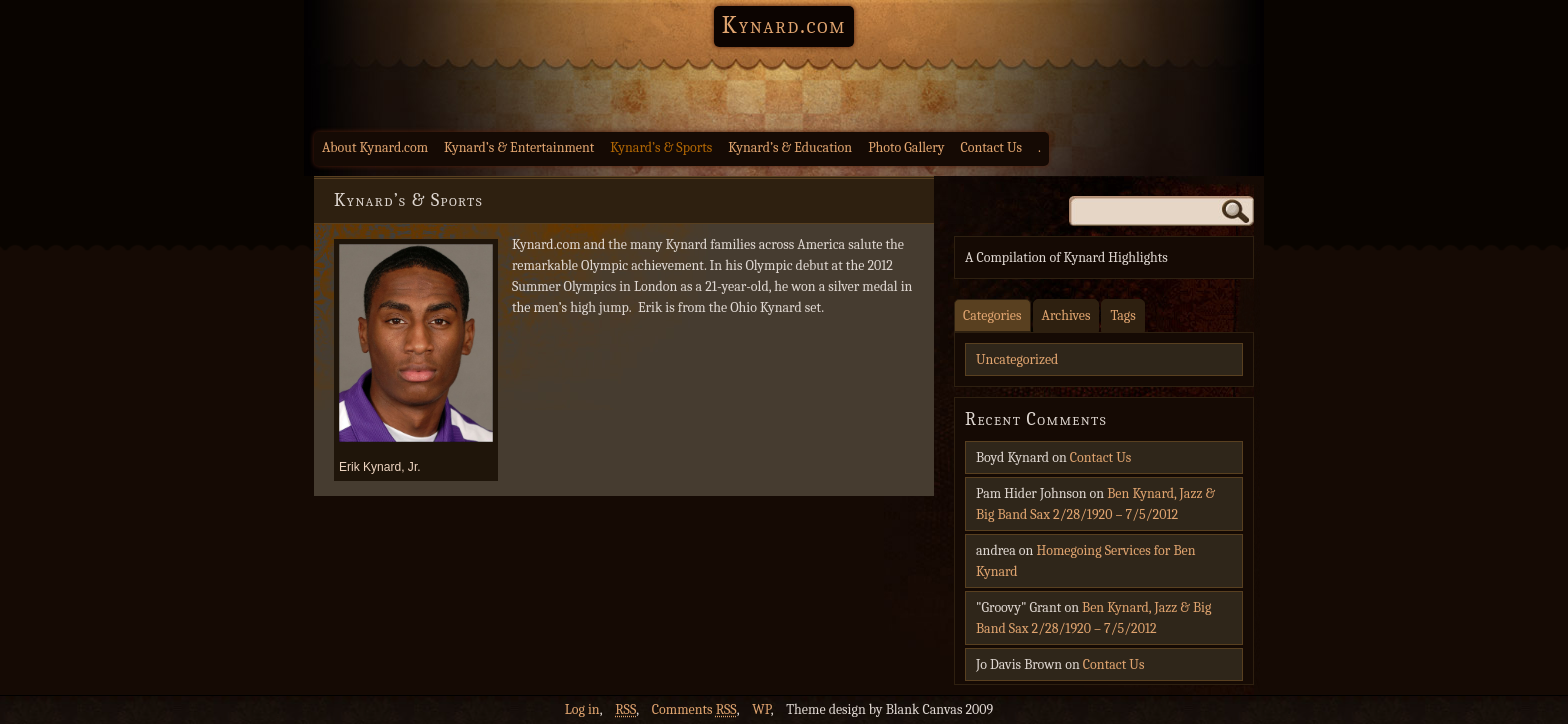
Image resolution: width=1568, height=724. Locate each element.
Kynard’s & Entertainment (519, 147)
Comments (694, 709)
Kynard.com (784, 25)
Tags (1122, 315)
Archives (1066, 315)
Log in (582, 709)
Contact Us (992, 147)
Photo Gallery (906, 147)
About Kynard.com (375, 147)
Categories (992, 315)
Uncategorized (1017, 359)
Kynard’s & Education (790, 147)
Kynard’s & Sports (661, 147)
